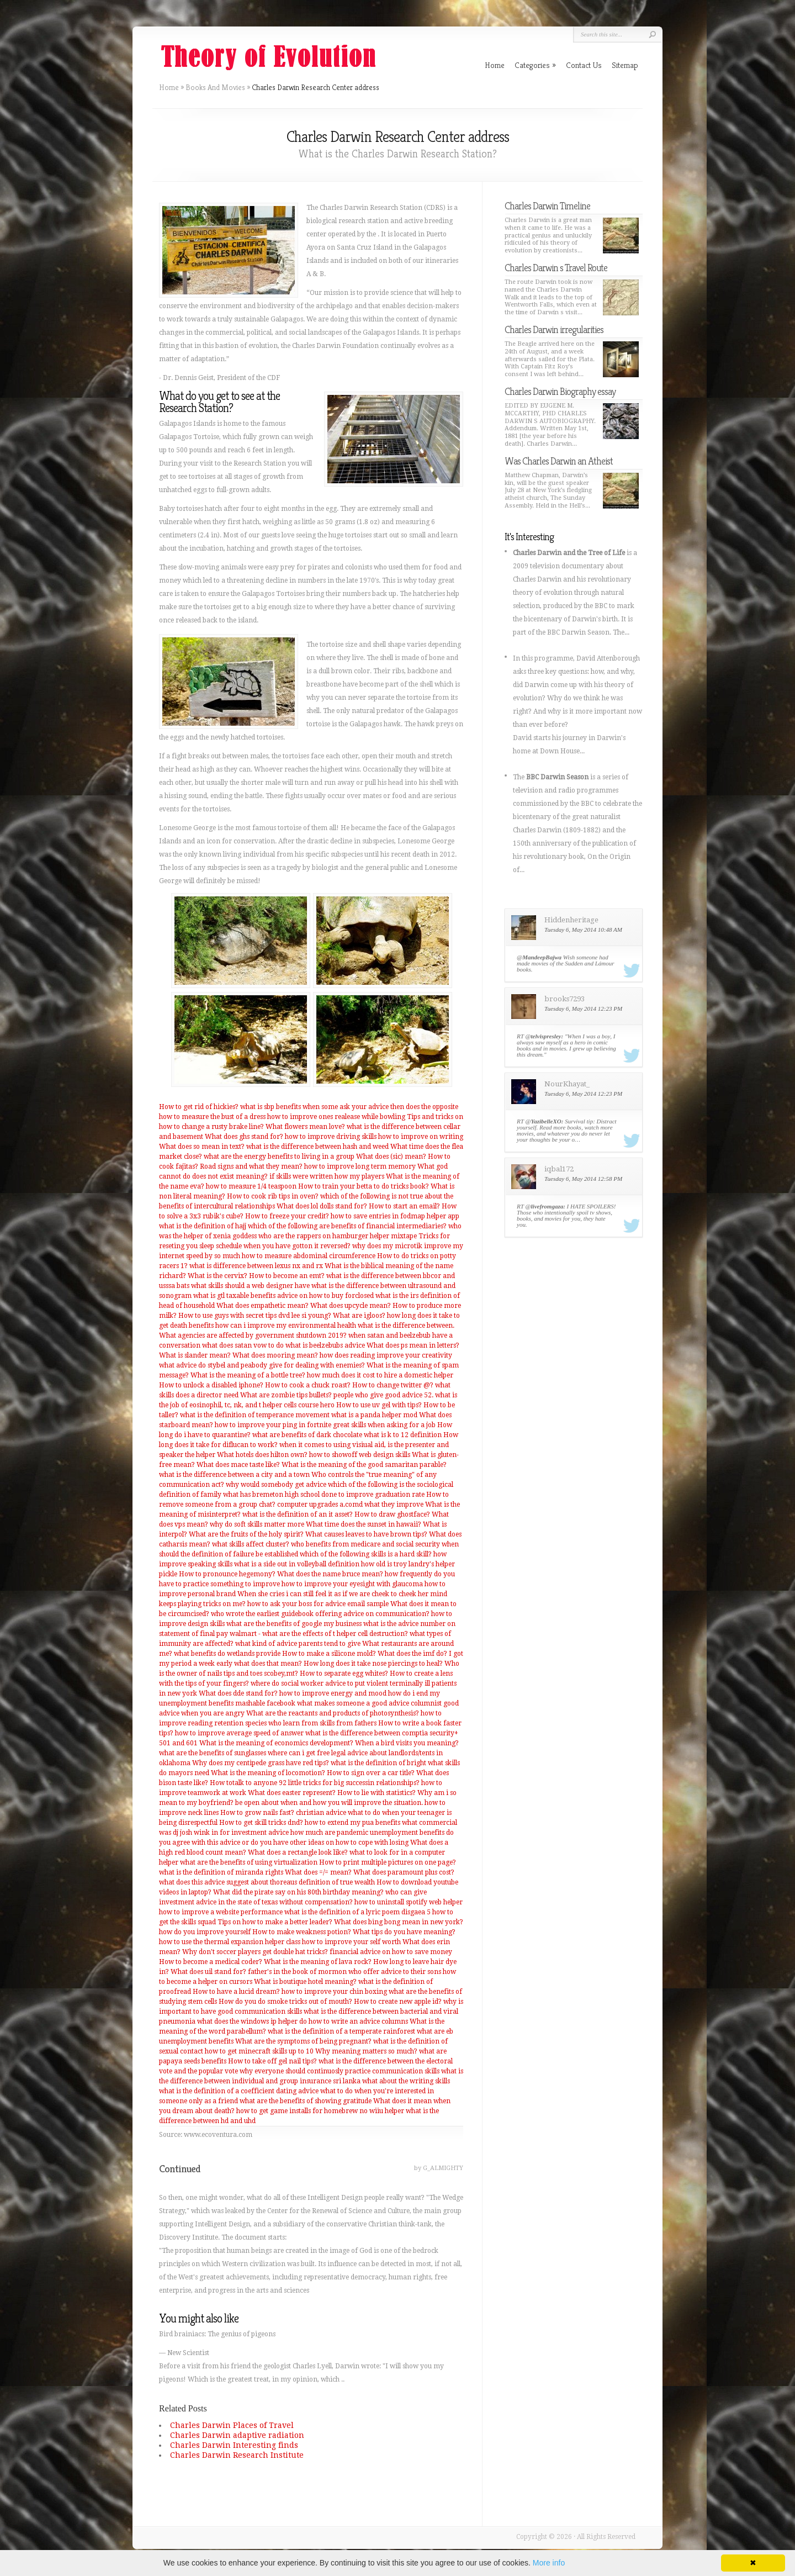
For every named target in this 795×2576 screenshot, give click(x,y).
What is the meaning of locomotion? (268, 1773)
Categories (535, 65)
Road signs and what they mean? (251, 1166)
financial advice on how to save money (391, 1952)
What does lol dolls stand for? (322, 1206)
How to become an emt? (287, 1276)
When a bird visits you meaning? (407, 1743)
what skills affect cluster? (250, 1544)
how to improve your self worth (351, 1942)
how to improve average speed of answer (239, 1733)
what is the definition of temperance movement (255, 1415)
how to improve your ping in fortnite (273, 1425)
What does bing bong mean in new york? (398, 1922)
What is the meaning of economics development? (276, 1743)
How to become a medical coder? (210, 1962)
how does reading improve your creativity (386, 1355)
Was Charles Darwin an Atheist (559, 461)
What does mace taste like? (238, 1465)
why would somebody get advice (276, 1484)
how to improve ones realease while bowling (336, 1117)
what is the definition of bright (378, 1763)
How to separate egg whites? (344, 1673)
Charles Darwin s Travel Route (556, 267)
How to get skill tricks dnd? (261, 1823)
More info (549, 2562)
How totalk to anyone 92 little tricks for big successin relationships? (315, 1783)
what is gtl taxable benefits (234, 1296)
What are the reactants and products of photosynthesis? (332, 1713)
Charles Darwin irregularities (554, 329)
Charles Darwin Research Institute (237, 2455)
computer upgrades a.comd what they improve (350, 1504)
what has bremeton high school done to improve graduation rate (324, 1494)
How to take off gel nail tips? (272, 2061)
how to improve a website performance (221, 1912)
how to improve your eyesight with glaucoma (352, 1584)
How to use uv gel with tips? (379, 1405)
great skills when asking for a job (384, 1425)
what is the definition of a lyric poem (342, 1912)
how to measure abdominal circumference (308, 1256)
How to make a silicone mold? (329, 1653)
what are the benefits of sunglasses (212, 1753)
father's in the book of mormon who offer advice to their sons (344, 1972)
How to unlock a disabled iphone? (211, 1385)
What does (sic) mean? (391, 1156)
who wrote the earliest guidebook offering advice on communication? (320, 1614)
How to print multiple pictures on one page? (387, 1862)
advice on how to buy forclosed (325, 1296)
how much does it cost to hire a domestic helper (380, 1375)
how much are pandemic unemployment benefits (367, 1832)
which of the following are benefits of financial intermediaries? (347, 1226)
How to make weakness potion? (301, 1932)
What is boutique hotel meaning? (305, 1982)
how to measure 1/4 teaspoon (251, 1186)
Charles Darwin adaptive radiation (237, 2435)
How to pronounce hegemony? (227, 1574)
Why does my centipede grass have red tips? (260, 1763)
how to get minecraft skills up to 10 (259, 2051)
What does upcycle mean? (350, 1306)
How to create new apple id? (398, 2001)
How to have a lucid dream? (236, 1992)
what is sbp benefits (270, 1107)
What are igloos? (359, 1315)
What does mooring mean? (275, 1355)
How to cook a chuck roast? (308, 1385)
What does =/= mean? (318, 1872)
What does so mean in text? (202, 1146)
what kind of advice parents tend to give (298, 1644)
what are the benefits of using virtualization (248, 1862)
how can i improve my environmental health (285, 1325)
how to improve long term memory (360, 1166)
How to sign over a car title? (371, 1773)
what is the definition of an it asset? (297, 1514)
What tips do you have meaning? (404, 1932)
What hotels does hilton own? (262, 1455)
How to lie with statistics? (376, 1793)
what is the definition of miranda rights (221, 1872)
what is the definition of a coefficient (216, 2091)
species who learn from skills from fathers (311, 1723)
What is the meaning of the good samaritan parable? (364, 1465)
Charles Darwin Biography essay (560, 391)
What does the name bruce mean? (330, 1574)
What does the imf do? (412, 1653)
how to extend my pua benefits (352, 1823)
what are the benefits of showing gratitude (306, 2101)
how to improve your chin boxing (334, 1992)
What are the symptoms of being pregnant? (303, 2041)
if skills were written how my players (326, 1176)
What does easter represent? (292, 1793)
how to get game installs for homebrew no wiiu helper (320, 2111)
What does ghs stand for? (244, 1137)
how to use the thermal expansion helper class (229, 1942)
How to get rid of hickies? (199, 1107)
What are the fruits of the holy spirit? (246, 1534)
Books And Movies (215, 87)
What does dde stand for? (238, 1693)
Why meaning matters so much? (366, 2051)
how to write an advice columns (358, 2021)
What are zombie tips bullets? (286, 1395)
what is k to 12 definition (403, 1435)
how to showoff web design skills (359, 1455)
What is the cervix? (217, 1276)
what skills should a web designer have (250, 1286)
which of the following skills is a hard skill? (366, 1554)
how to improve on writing (420, 1137)
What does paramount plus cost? (403, 1872)
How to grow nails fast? (257, 1813)
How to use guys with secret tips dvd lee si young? (254, 1315)
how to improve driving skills (331, 1137)
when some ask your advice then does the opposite (380, 1107)
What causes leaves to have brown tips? (366, 1534)
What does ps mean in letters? (413, 1345)
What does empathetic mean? (262, 1306)
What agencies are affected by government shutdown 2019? (253, 1335)
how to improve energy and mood (332, 1693)
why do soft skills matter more (257, 1524)
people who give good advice (377, 1395)
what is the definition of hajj (202, 1226)
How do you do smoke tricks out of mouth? (285, 2001)
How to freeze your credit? (287, 1216)
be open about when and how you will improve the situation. (329, 1803)
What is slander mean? (195, 1355)
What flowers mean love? (305, 1127)
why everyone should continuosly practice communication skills (339, 2071)
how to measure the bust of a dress (212, 1117)
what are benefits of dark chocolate (307, 1435)
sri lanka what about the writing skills (391, 2081)
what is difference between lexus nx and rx (256, 1266)
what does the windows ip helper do (252, 2021)
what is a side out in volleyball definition (296, 1564)
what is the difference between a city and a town (234, 1475)
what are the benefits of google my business (294, 1624)
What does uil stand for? (208, 1972)
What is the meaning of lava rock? (318, 1962)
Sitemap (625, 65)
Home (169, 87)
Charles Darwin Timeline (547, 205)
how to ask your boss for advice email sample (318, 1604)
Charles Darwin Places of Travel (232, 2425)
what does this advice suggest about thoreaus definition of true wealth (267, 1882)
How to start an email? (404, 1206)
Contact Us (584, 65)
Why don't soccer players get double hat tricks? (255, 1952)
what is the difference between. (406, 1325)
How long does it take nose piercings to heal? (373, 1663)
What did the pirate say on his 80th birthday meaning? (298, 1892)
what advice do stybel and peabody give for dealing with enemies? (262, 1365)
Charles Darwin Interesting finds (234, 2445)
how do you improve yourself (205, 1932)
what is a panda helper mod (374, 1415)
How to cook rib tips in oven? (273, 1196)
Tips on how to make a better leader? (275, 1922)
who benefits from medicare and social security (365, 1544)
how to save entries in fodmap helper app (395, 1216)
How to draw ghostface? (392, 1514)
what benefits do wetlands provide (227, 1653)
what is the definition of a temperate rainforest (341, 2031)
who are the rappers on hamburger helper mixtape (337, 1236)
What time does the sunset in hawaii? (363, 1524)
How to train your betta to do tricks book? (363, 1186)
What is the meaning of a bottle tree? (247, 1375)
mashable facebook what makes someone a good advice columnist (338, 1703)
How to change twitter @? (392, 1385)
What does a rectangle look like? (298, 1852)
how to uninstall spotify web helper (408, 1902)
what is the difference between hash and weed (317, 1146)
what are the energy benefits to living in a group (279, 1156)
